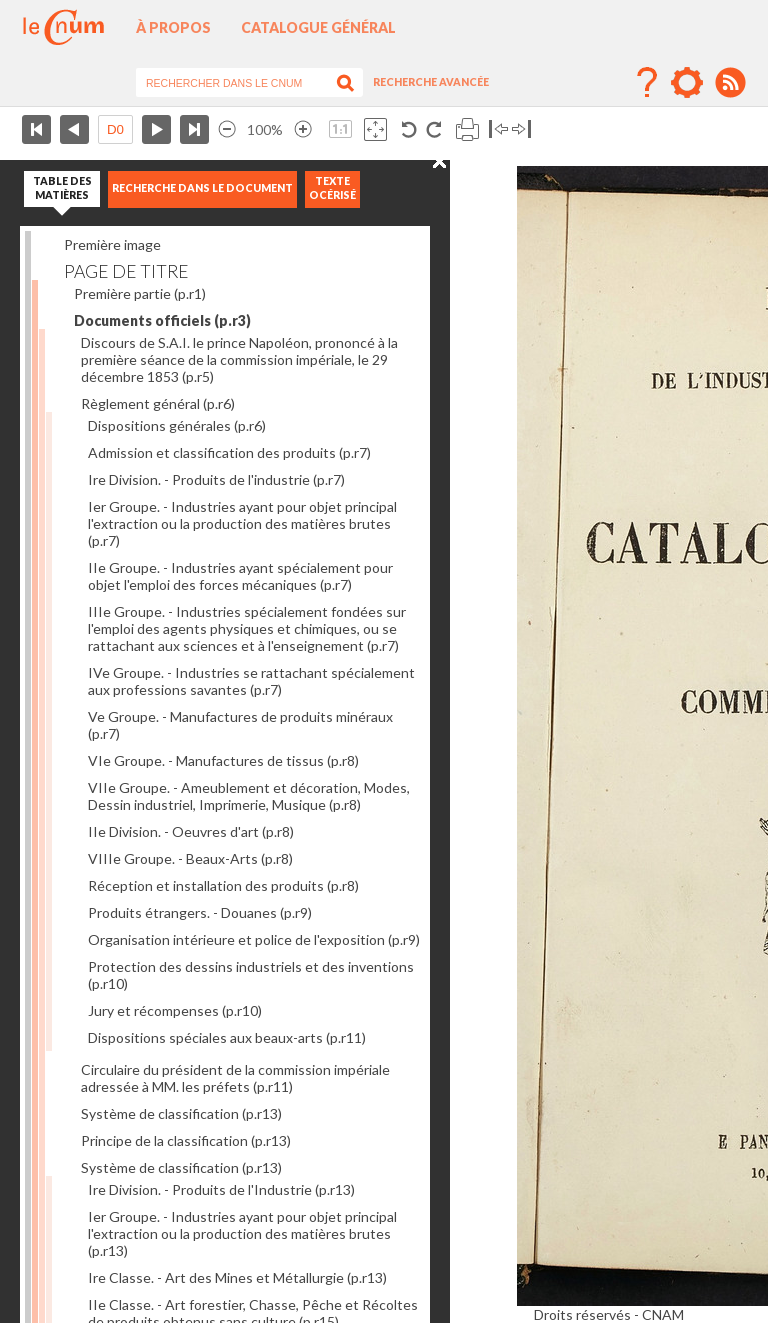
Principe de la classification (186, 1140)
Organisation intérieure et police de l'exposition (254, 939)
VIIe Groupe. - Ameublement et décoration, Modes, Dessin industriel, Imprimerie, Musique (249, 796)
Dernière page (194, 129)
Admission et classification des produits (229, 452)
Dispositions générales (177, 425)
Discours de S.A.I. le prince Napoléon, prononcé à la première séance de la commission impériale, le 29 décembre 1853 (239, 359)
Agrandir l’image (303, 129)
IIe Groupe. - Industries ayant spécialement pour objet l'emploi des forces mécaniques (240, 576)
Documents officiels (162, 320)
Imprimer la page (467, 129)
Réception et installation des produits (223, 885)
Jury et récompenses (175, 1010)
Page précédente (74, 129)
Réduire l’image (227, 129)
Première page (36, 129)
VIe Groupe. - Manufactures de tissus (223, 760)
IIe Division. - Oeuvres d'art (191, 831)
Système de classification (181, 1113)
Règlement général (158, 403)
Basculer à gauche (498, 129)
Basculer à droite (521, 129)
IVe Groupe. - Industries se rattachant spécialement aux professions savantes (251, 681)
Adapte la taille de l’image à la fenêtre (375, 129)
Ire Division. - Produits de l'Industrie (221, 1189)
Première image (112, 244)
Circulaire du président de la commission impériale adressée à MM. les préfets (235, 1078)
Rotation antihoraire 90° (409, 129)
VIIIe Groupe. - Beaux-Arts (190, 858)
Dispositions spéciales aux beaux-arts (227, 1037)
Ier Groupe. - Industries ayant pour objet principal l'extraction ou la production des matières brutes (242, 523)
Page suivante (156, 129)
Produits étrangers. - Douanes (200, 912)
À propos (173, 27)
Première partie (140, 293)
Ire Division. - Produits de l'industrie (216, 479)
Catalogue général (318, 27)
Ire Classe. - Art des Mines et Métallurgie (237, 1277)
